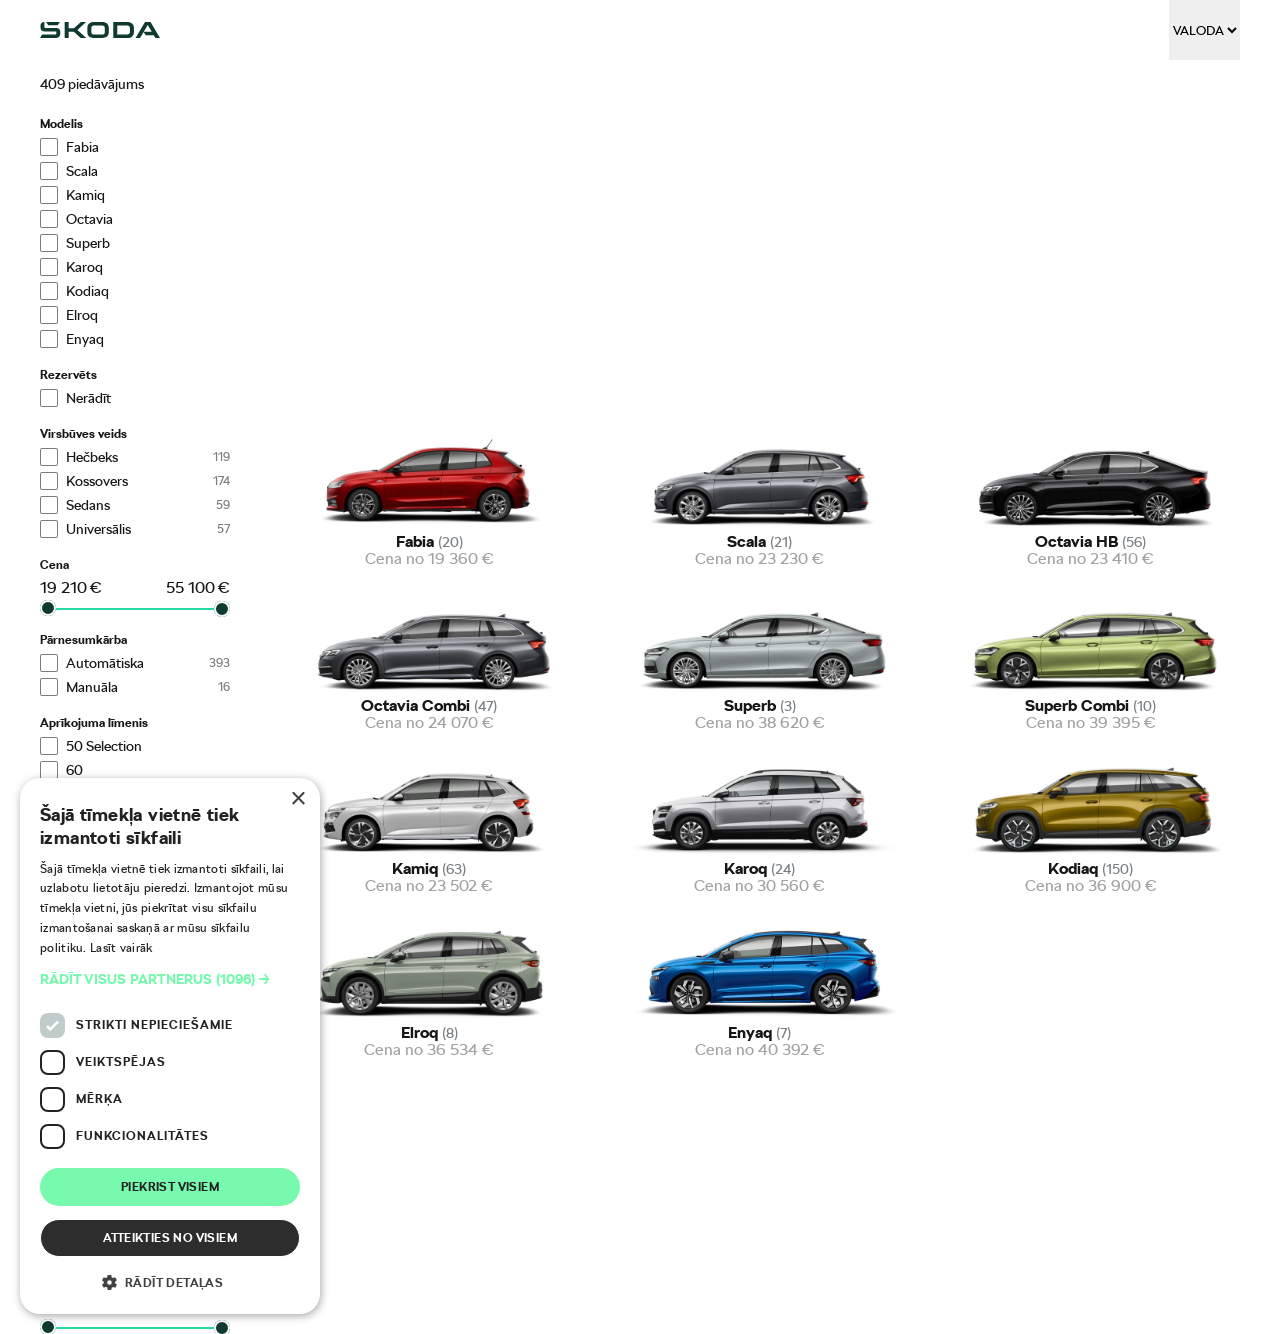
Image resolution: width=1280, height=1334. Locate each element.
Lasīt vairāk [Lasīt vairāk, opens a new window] (121, 948)
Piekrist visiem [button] (170, 1187)
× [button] (297, 799)
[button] (170, 979)
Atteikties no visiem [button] (170, 1238)
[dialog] (170, 1046)
